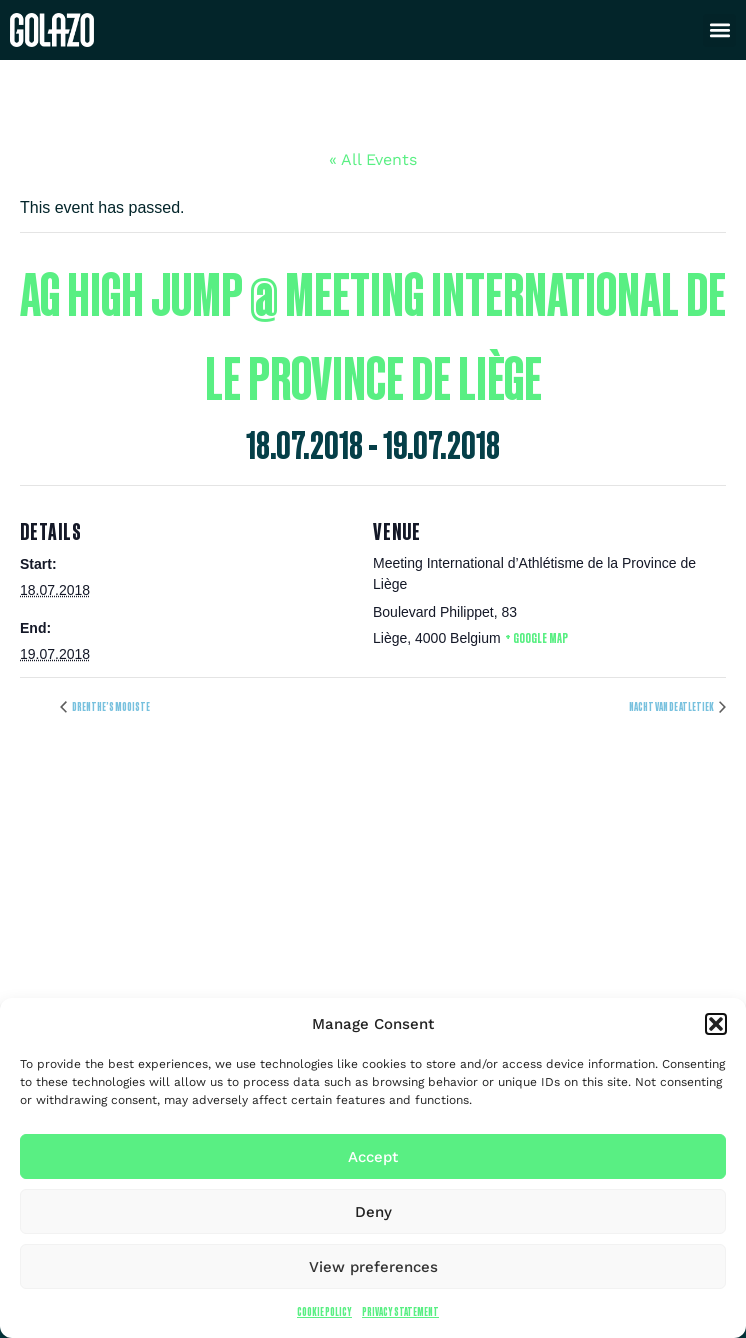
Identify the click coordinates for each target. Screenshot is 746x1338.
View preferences (373, 1267)
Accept (373, 1157)
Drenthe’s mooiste (110, 706)
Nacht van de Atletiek (672, 706)
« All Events (373, 159)
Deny (373, 1212)
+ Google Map (536, 637)
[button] (716, 1024)
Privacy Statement (400, 1311)
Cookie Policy (324, 1311)
